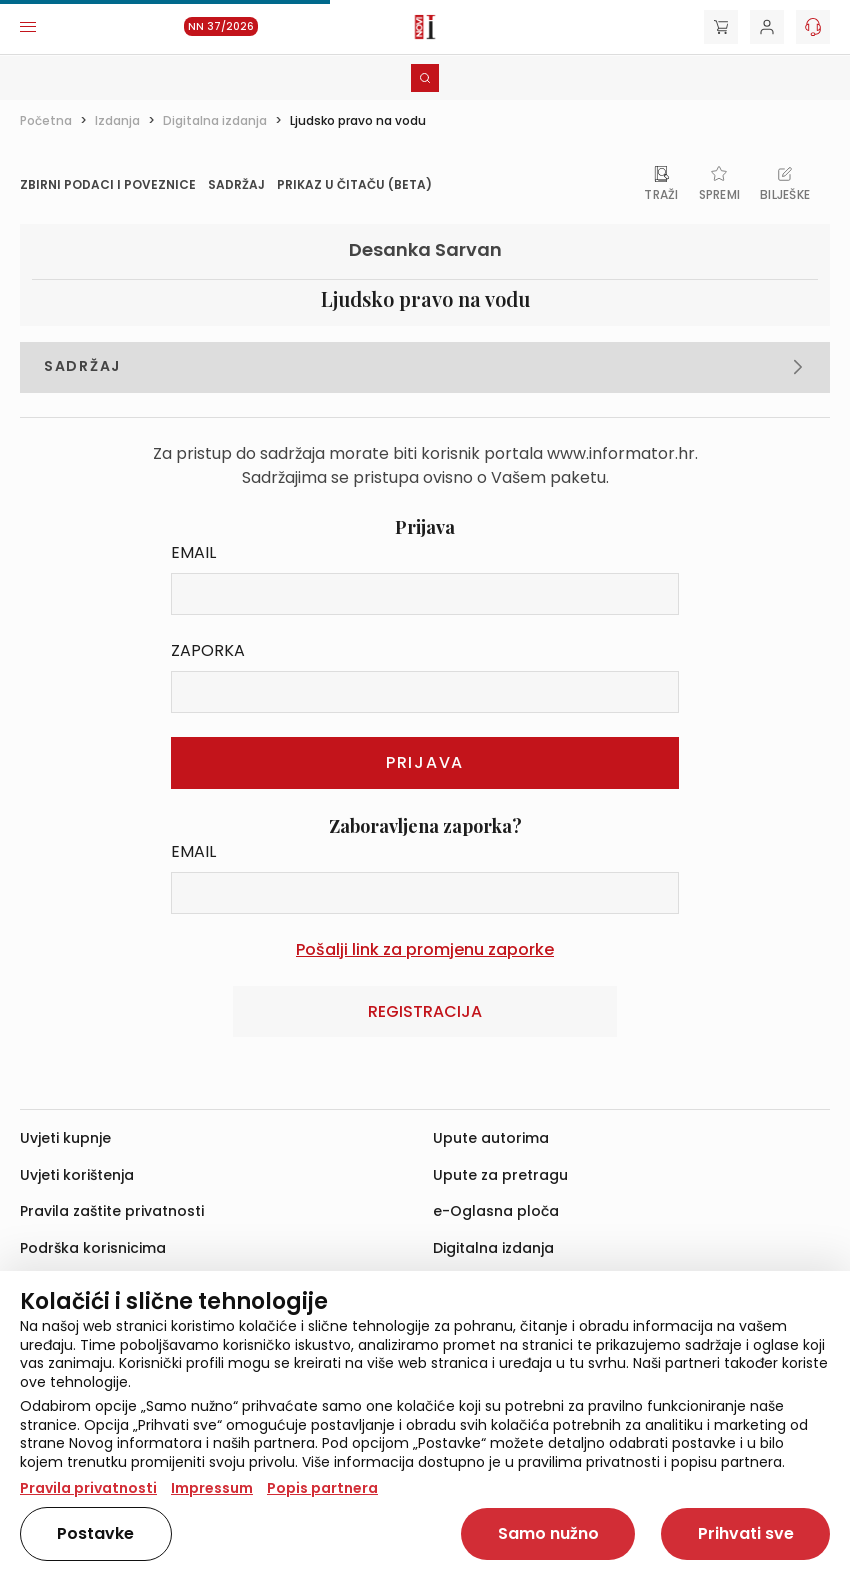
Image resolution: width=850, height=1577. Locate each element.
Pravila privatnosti (88, 1488)
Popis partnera (322, 1488)
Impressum (212, 1488)
